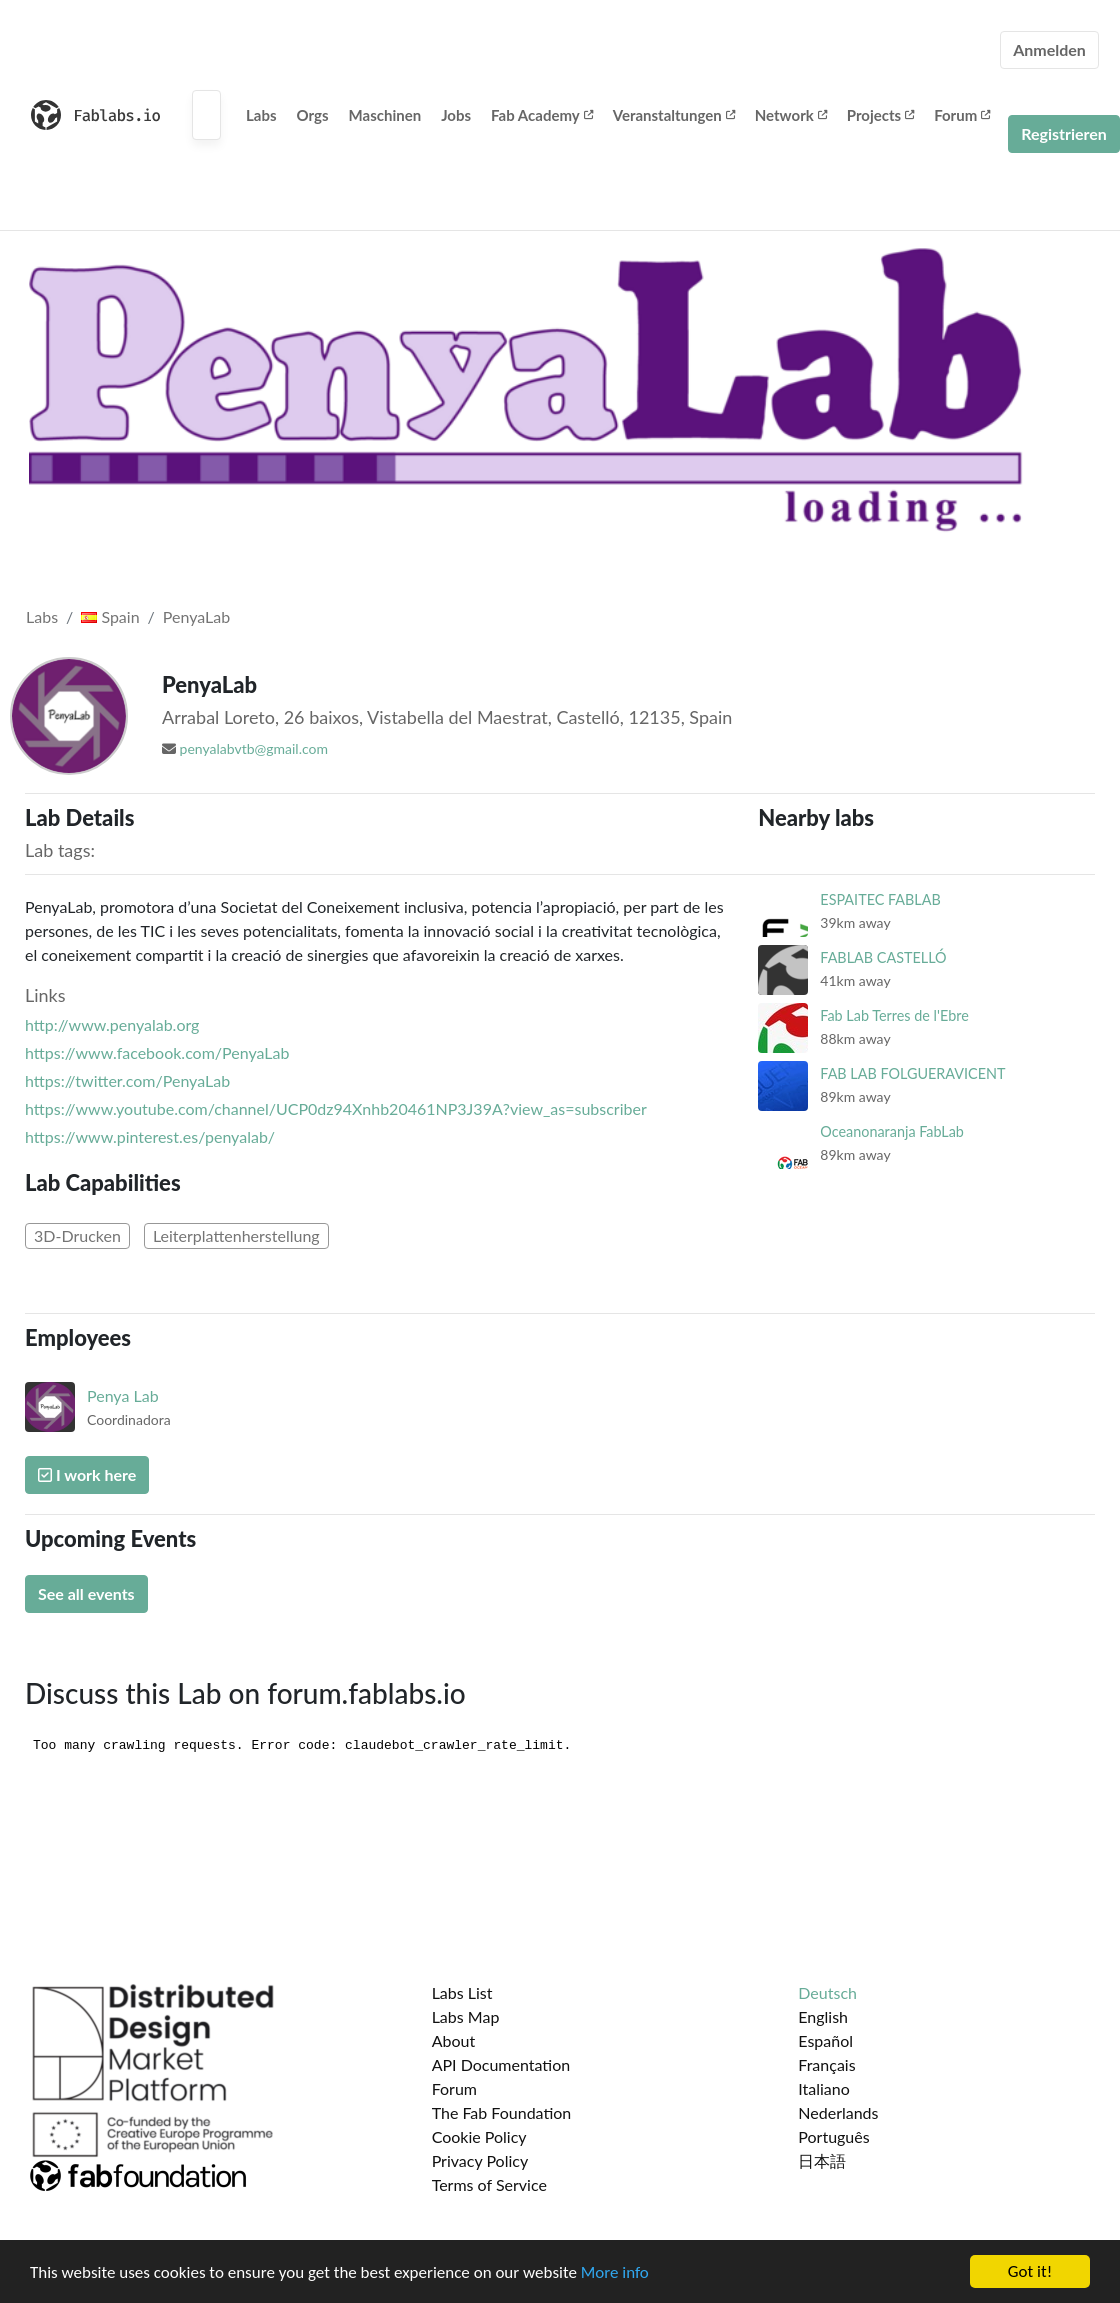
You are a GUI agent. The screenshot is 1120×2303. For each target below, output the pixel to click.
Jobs (456, 115)
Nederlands (838, 2112)
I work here (87, 1474)
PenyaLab (196, 616)
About (454, 2040)
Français (826, 2064)
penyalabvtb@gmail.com (254, 748)
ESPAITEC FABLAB (880, 899)
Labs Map (466, 2016)
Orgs (313, 115)
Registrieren (1064, 133)
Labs (261, 115)
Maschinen (385, 115)
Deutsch (827, 1992)
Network (791, 115)
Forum (962, 115)
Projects (880, 115)
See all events (86, 1593)
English (823, 2016)
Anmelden (1049, 49)
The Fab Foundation (502, 2112)
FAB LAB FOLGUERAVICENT (912, 1073)
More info (615, 2272)
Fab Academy (542, 115)
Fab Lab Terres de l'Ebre (894, 1015)
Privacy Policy (480, 2160)
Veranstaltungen (674, 115)
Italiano (824, 2088)
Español (825, 2040)
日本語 (822, 2160)
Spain (110, 616)
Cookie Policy (479, 2136)
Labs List (462, 1992)
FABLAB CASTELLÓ (883, 957)
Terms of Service (489, 2184)
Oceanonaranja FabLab (892, 1131)
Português (833, 2136)
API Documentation (501, 2064)
